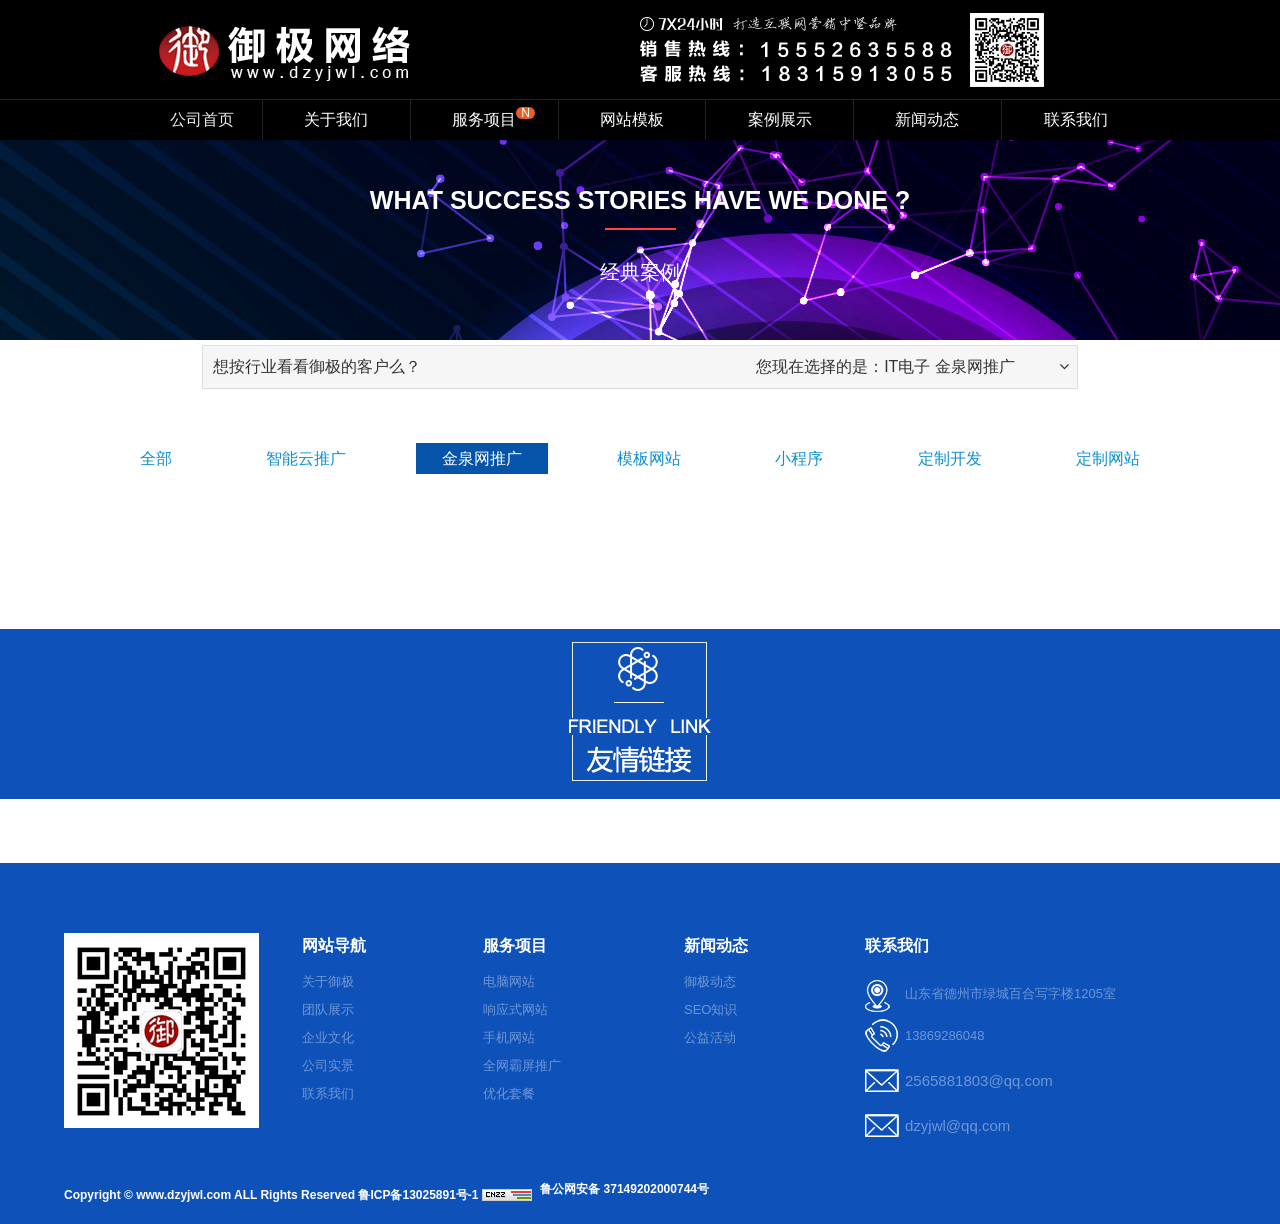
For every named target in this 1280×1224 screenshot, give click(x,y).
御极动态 (710, 981)
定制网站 (1108, 458)
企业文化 (328, 1037)
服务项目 (493, 117)
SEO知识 (710, 1009)
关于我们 (336, 119)
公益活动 (710, 1037)
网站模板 (632, 119)
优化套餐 (509, 1093)
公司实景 (328, 1065)
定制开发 (950, 458)
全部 (156, 458)
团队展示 (328, 1009)
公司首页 (202, 119)
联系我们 (1076, 119)
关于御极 (328, 981)
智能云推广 (306, 458)
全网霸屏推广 (522, 1065)
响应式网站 (515, 1009)
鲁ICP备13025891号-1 (418, 1195)
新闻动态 (927, 119)
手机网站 (509, 1037)
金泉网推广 (482, 458)
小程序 (799, 458)
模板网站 (649, 458)
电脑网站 (509, 981)
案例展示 (780, 119)
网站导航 (334, 945)
